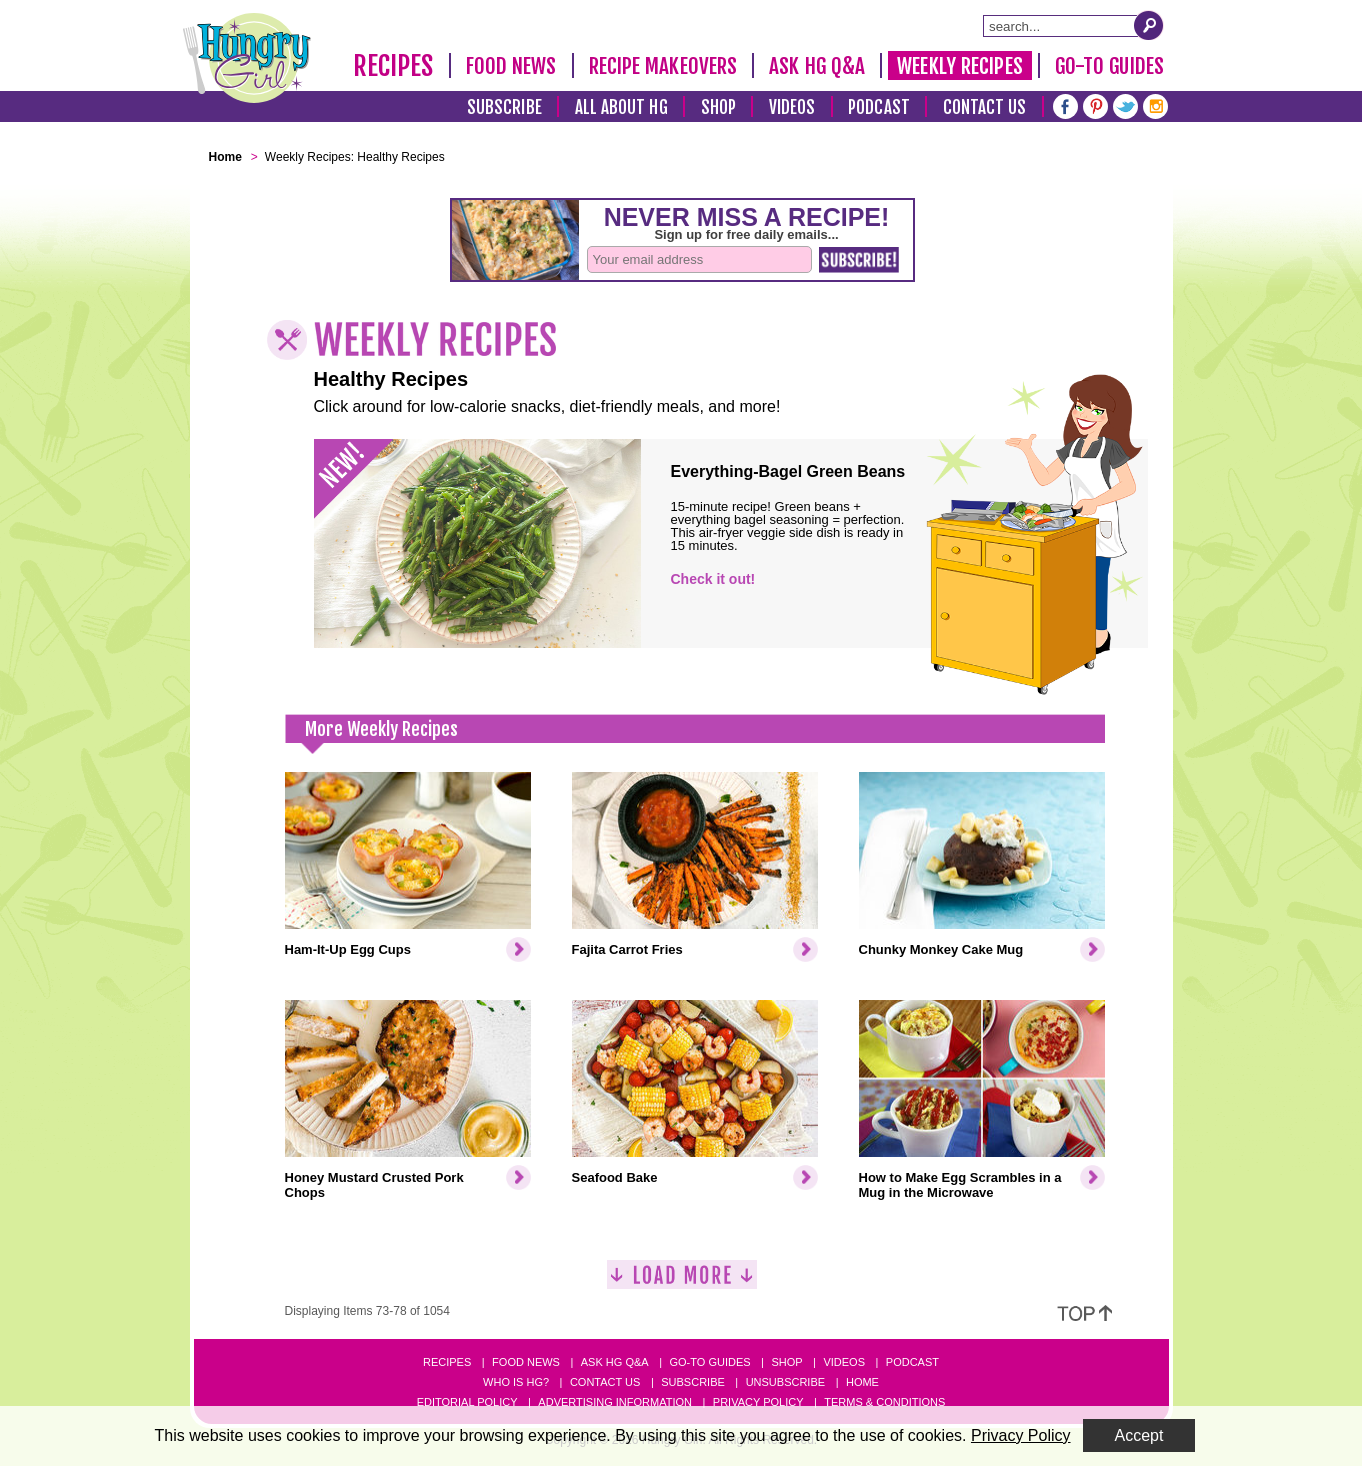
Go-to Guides (709, 1362)
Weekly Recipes (959, 66)
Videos (792, 107)
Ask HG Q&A (817, 66)
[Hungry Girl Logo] (247, 58)
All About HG (621, 107)
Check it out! (713, 579)
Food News (511, 66)
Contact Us (985, 107)
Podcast (879, 107)
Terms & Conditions (884, 1402)
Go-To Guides (1109, 66)
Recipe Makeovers (663, 66)
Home (862, 1382)
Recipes (393, 66)
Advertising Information (615, 1402)
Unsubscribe (785, 1382)
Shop (718, 107)
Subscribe (504, 107)
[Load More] (682, 1282)
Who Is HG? (516, 1382)
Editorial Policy (467, 1402)
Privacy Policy (758, 1402)
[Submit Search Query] (1149, 25)
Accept (1139, 1435)
